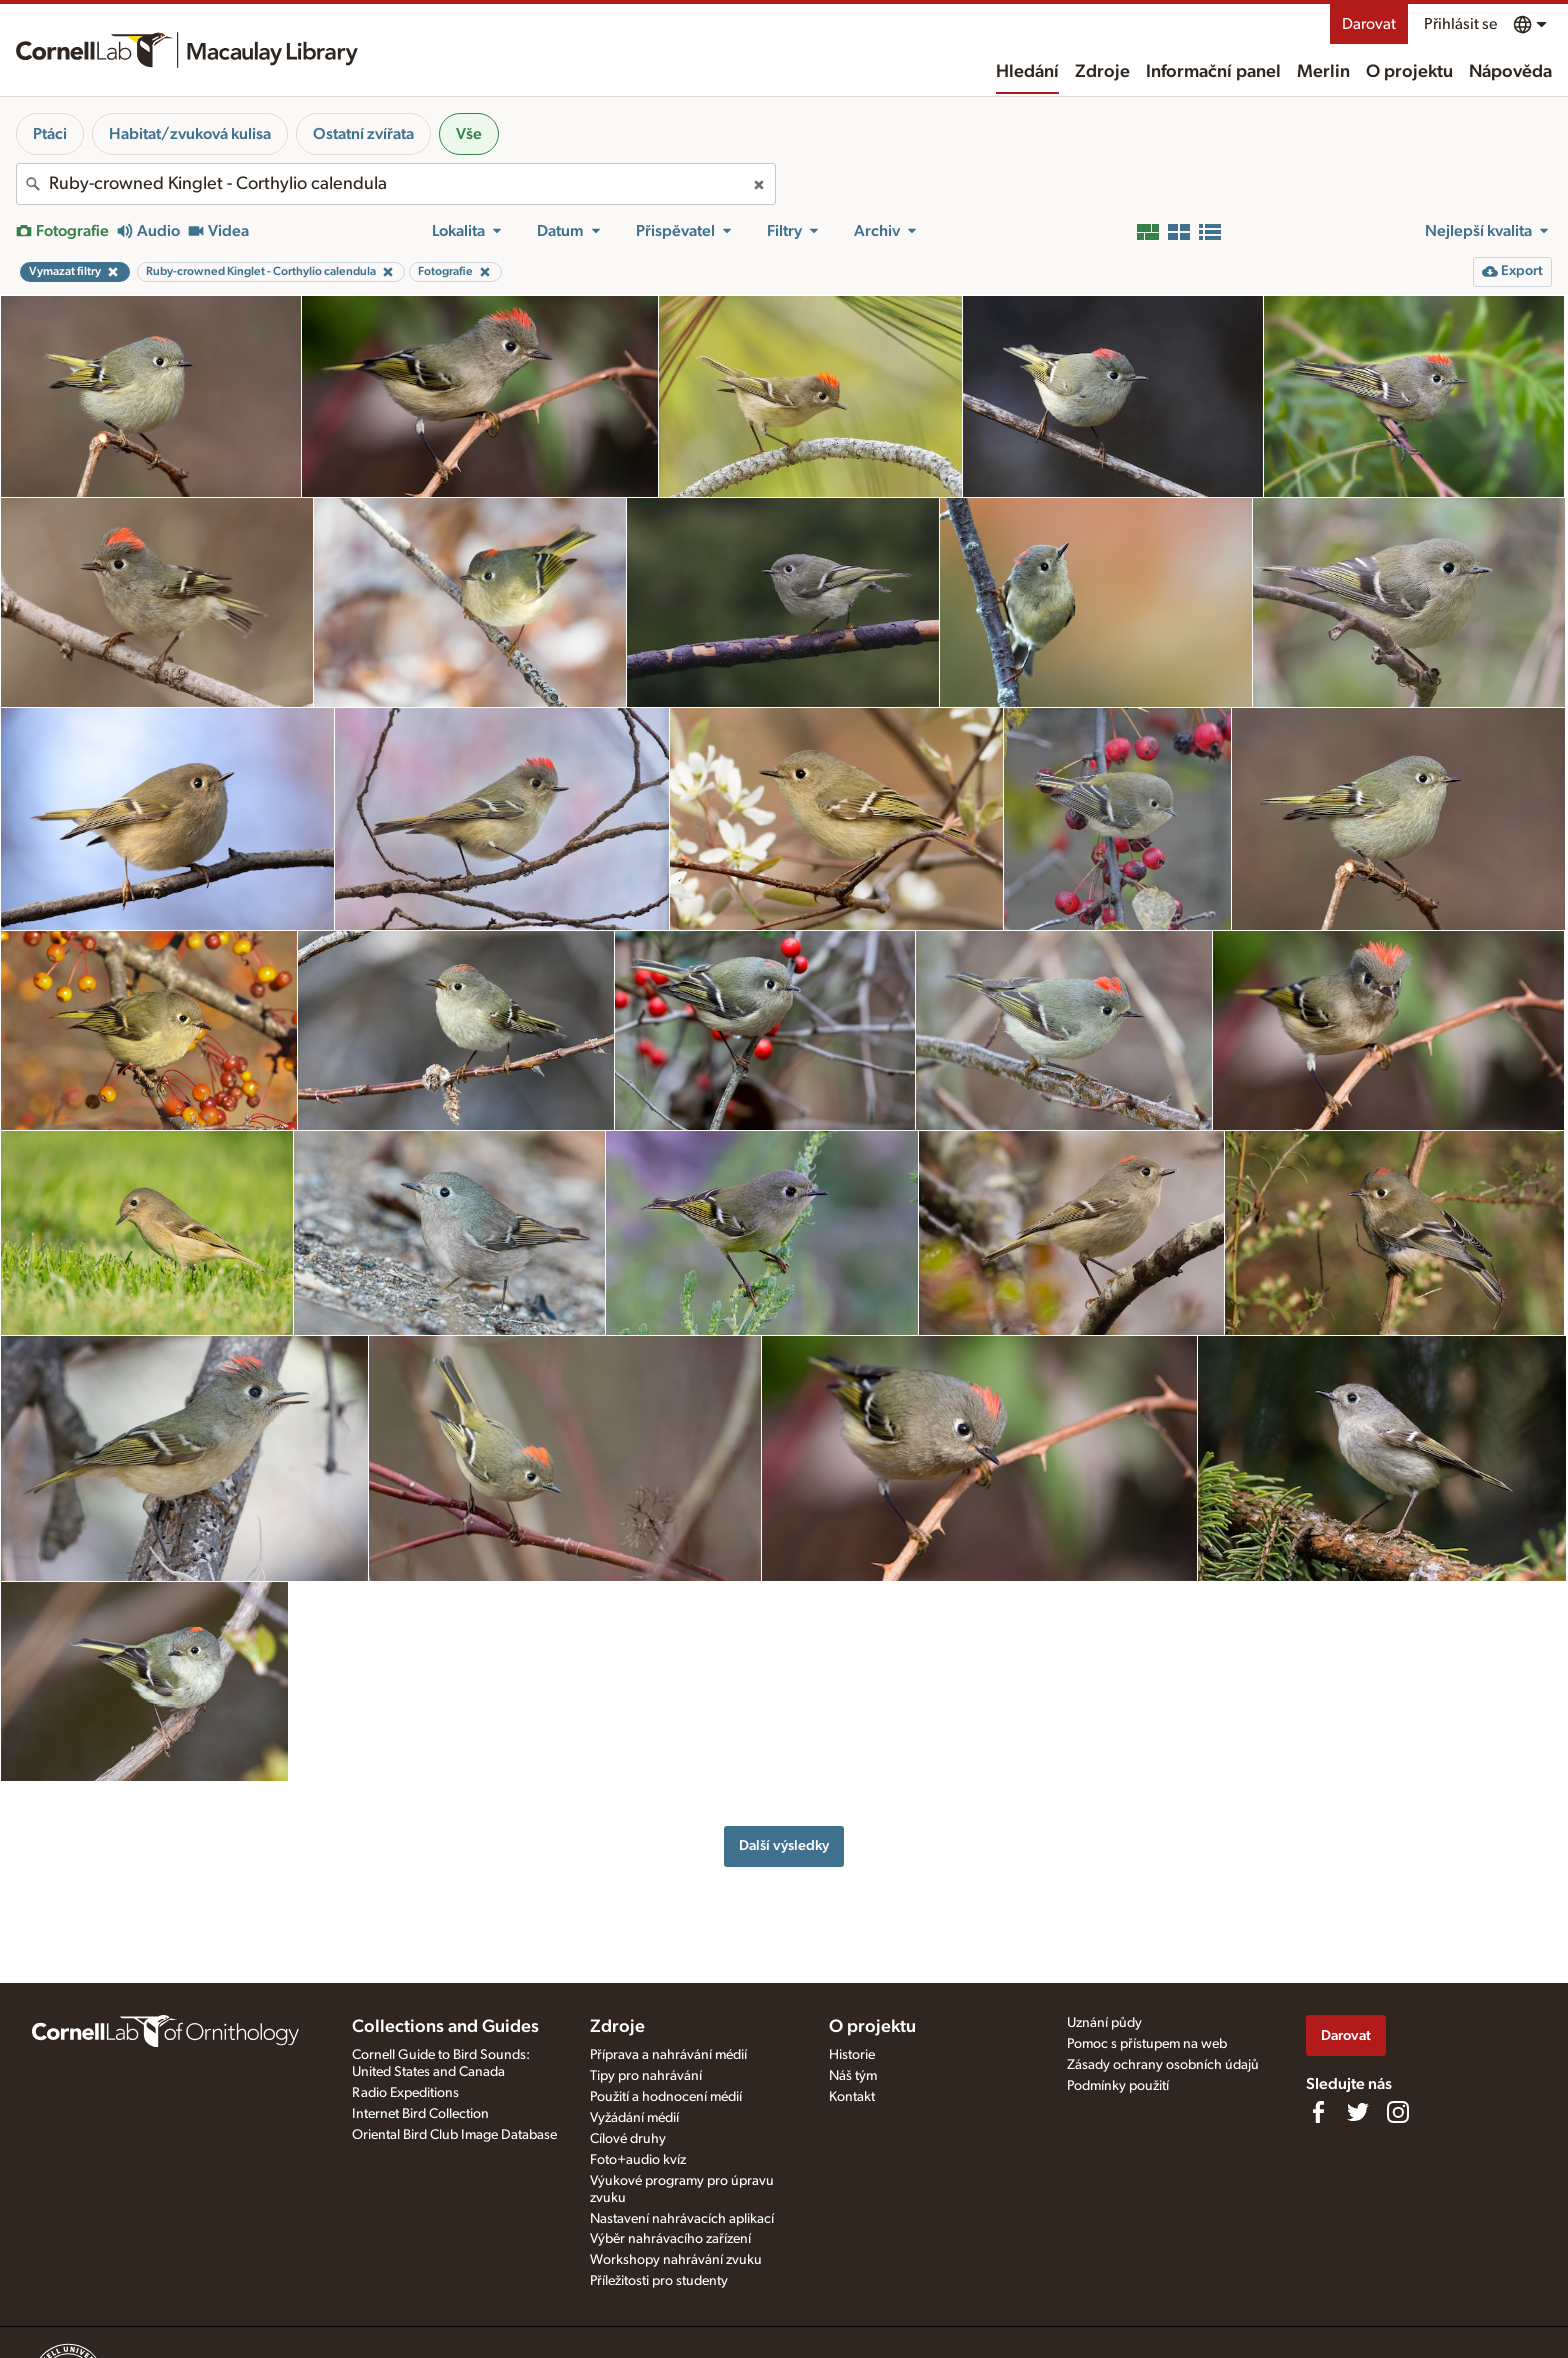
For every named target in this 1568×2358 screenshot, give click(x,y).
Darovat (1369, 24)
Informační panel (1213, 72)
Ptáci (50, 134)
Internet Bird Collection (420, 2114)
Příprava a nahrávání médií (668, 2055)
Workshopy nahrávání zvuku (676, 2260)
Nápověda (1510, 72)
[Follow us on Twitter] (1358, 2112)
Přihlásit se (1460, 24)
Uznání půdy (1104, 2023)
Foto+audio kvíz (638, 2160)
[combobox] (396, 184)
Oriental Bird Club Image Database (454, 2135)
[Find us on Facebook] (1318, 2112)
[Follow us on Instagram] (1398, 2112)
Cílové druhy (628, 2139)
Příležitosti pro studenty (659, 2281)
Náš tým (853, 2076)
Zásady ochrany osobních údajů (1163, 2065)
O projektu (1409, 72)
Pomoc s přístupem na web (1147, 2044)
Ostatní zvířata (363, 134)
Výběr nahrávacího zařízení (670, 2239)
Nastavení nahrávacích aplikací (682, 2219)
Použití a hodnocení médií (666, 2097)
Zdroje (1102, 72)
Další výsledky (784, 1845)
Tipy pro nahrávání (646, 2076)
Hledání (1027, 72)
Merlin (1323, 72)
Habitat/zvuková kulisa (190, 134)
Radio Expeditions (405, 2093)
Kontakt (852, 2097)
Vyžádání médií (634, 2118)
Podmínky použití (1118, 2086)
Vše (469, 134)
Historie (852, 2055)
